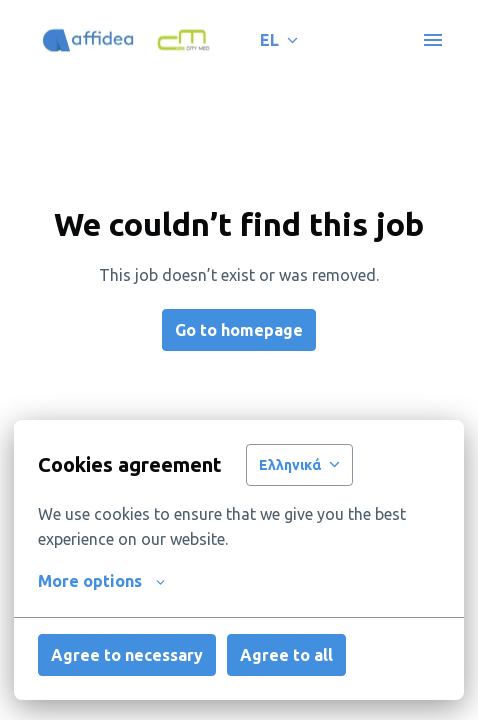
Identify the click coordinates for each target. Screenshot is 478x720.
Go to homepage (239, 330)
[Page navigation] (433, 40)
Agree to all (286, 655)
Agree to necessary (127, 655)
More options (101, 581)
